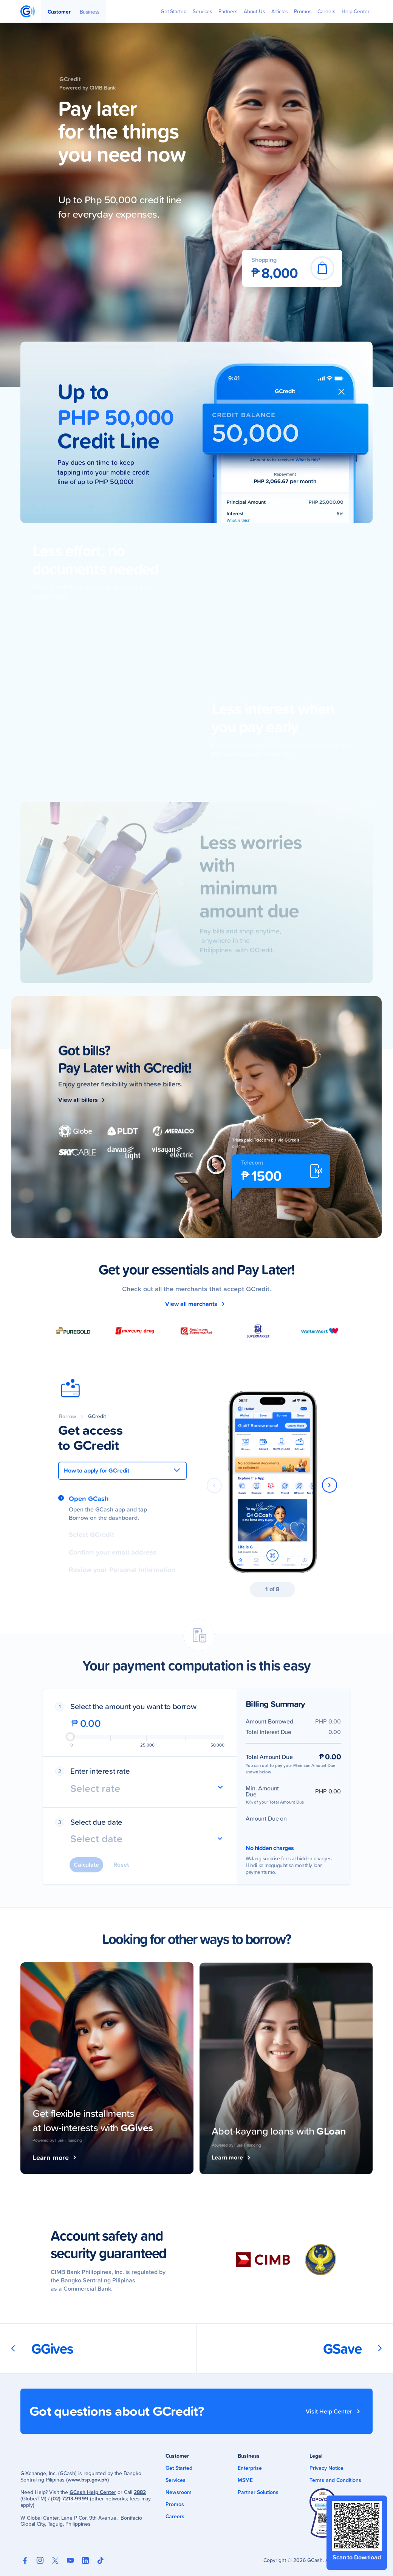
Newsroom (179, 2492)
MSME (245, 2480)
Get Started (179, 2468)
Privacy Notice (326, 2468)
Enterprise (250, 2468)
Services (176, 2480)
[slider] (70, 1737)
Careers (175, 2516)
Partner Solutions (258, 2492)
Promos (175, 2504)
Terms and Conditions (335, 2480)
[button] (329, 1482)
